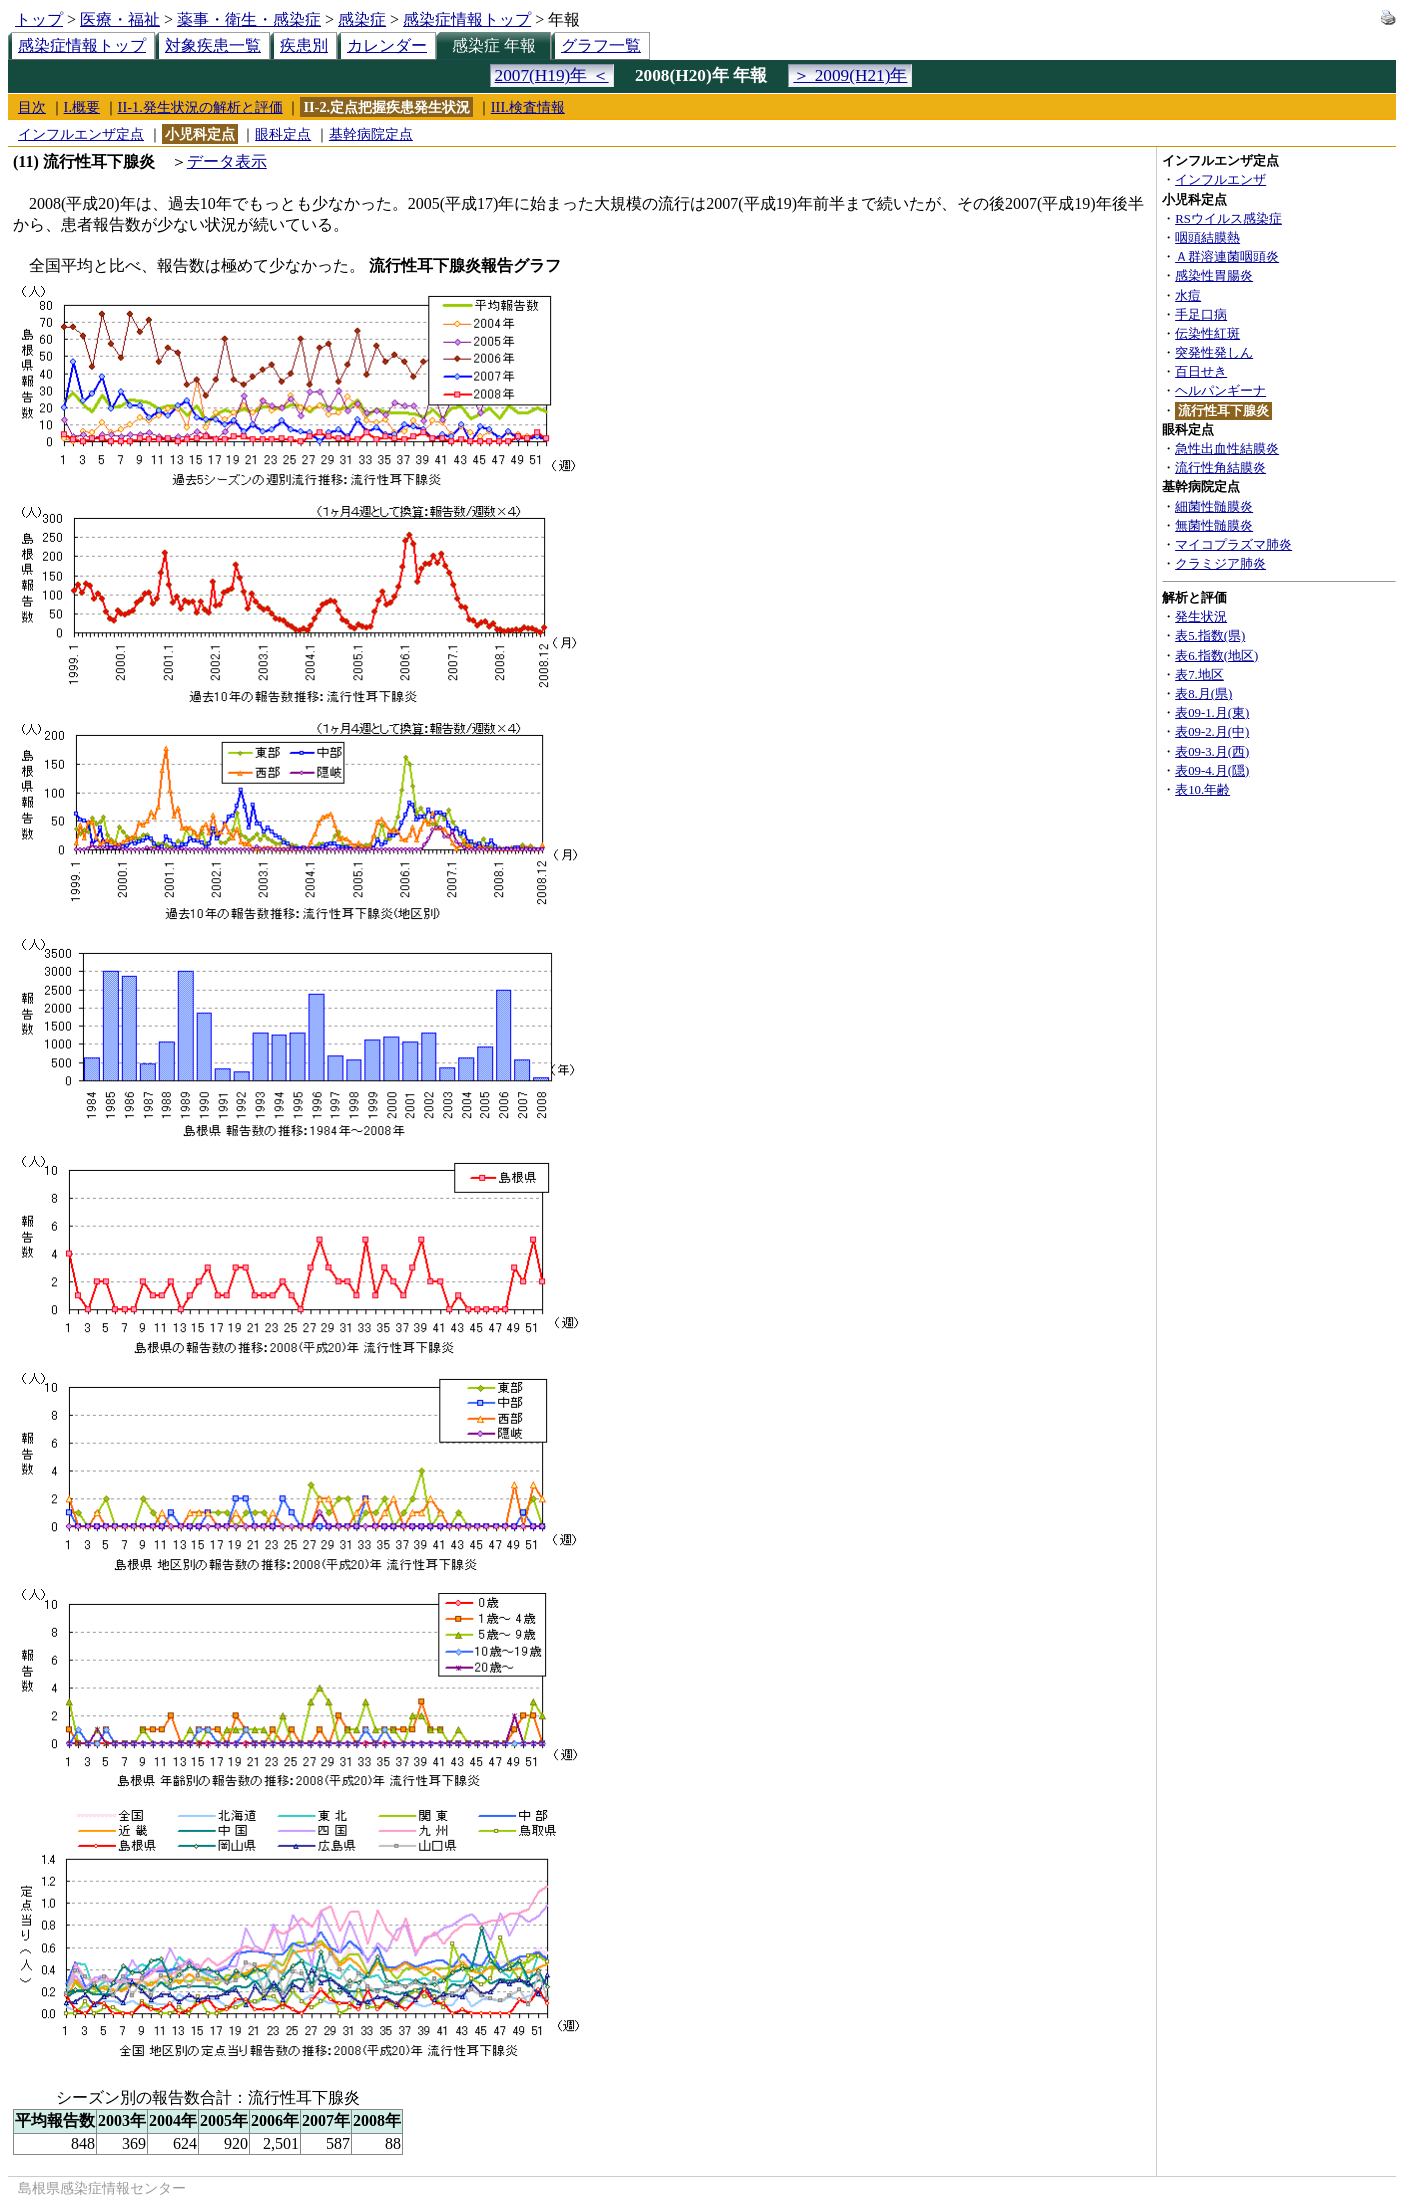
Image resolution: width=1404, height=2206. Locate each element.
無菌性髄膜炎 (1214, 526)
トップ (39, 19)
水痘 (1188, 296)
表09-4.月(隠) (1212, 771)
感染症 (362, 19)
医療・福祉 (120, 19)
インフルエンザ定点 (81, 134)
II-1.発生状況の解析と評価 (200, 107)
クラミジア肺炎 (1220, 564)
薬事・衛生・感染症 (249, 19)
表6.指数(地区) (1216, 656)
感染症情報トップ (467, 19)
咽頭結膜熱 (1207, 238)
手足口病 (1201, 315)
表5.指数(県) (1210, 636)
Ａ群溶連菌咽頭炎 (1227, 257)
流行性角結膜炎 (1220, 468)
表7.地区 (1199, 675)
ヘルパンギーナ (1220, 391)
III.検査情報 (528, 107)
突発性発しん (1214, 353)
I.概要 (82, 107)
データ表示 (227, 161)
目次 (32, 107)
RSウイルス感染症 (1228, 219)
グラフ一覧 (601, 45)
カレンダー (387, 45)
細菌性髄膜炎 (1214, 507)
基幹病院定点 (371, 134)
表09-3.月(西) (1212, 752)
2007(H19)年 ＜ (552, 75)
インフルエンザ (1220, 180)
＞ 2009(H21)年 (850, 75)
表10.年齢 (1202, 790)
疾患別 (304, 45)
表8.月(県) (1203, 694)
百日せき (1201, 372)
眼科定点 (283, 134)
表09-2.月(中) (1212, 732)
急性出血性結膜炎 (1227, 449)
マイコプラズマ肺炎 (1233, 545)
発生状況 (1201, 617)
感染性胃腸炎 (1214, 276)
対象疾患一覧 (213, 45)
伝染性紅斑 (1207, 334)
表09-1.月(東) (1212, 713)
